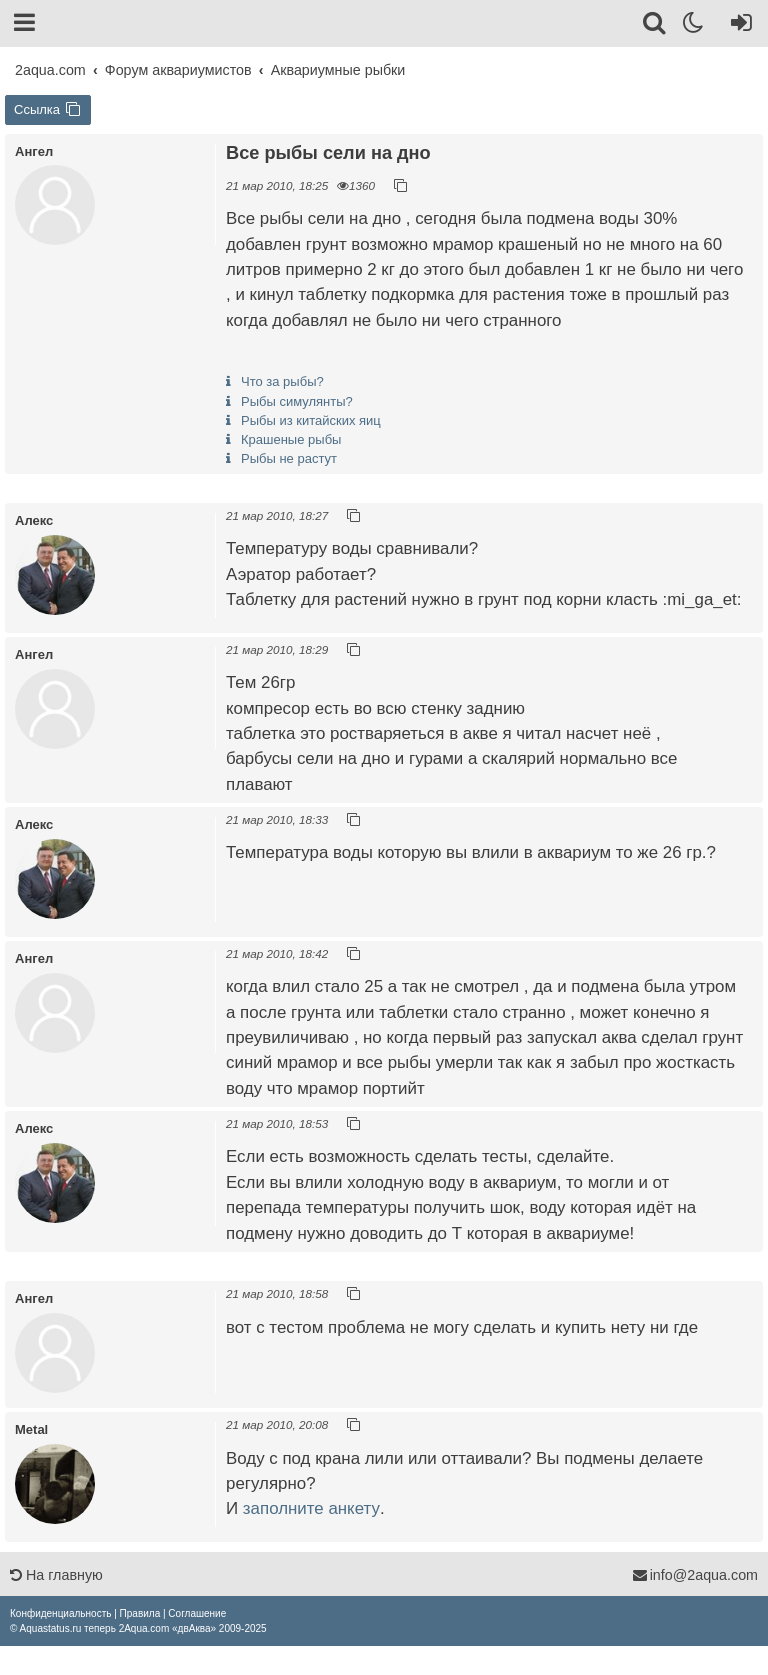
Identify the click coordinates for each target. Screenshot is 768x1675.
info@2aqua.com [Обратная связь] (695, 1575)
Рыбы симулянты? (297, 401)
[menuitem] (60, 1613)
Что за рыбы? (282, 381)
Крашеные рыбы (291, 439)
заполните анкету (311, 1508)
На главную (56, 1575)
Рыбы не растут (289, 458)
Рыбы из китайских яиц (311, 420)
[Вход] (737, 26)
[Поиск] (655, 26)
